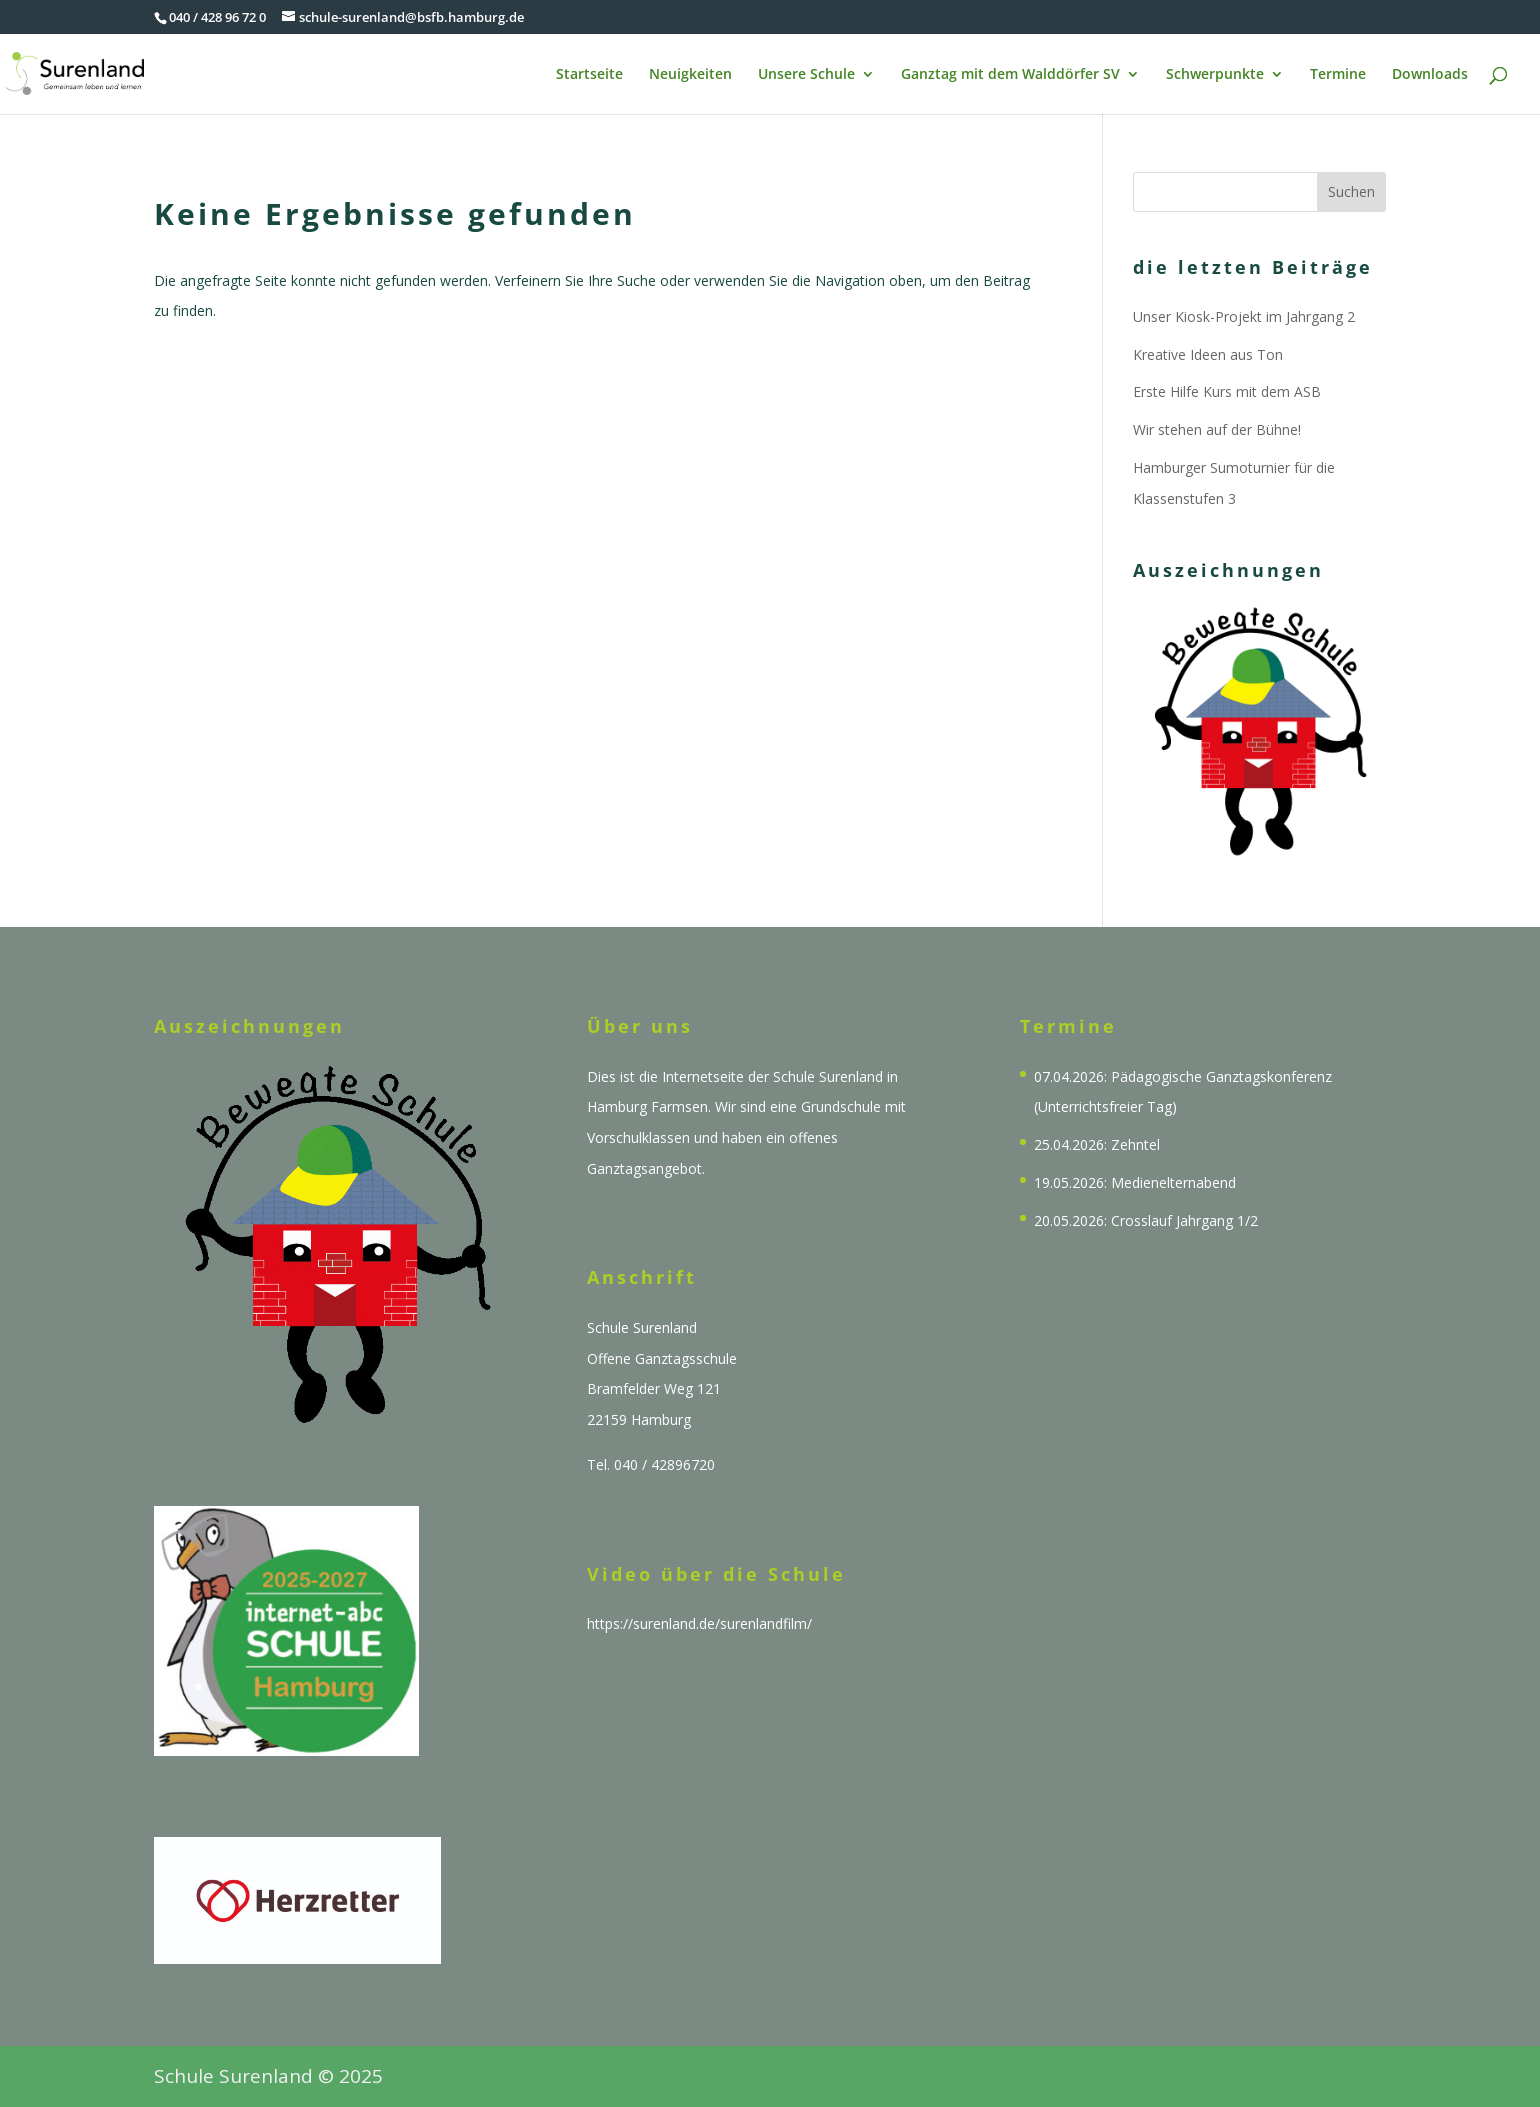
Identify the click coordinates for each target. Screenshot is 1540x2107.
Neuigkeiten (690, 75)
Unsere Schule (806, 75)
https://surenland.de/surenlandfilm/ (699, 1623)
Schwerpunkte (1215, 75)
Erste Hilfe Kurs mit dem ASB (1227, 391)
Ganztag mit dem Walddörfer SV (1010, 75)
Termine (1338, 75)
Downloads (1430, 75)
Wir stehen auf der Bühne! (1217, 429)
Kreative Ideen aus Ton (1208, 354)
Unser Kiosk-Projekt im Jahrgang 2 (1244, 316)
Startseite (589, 75)
